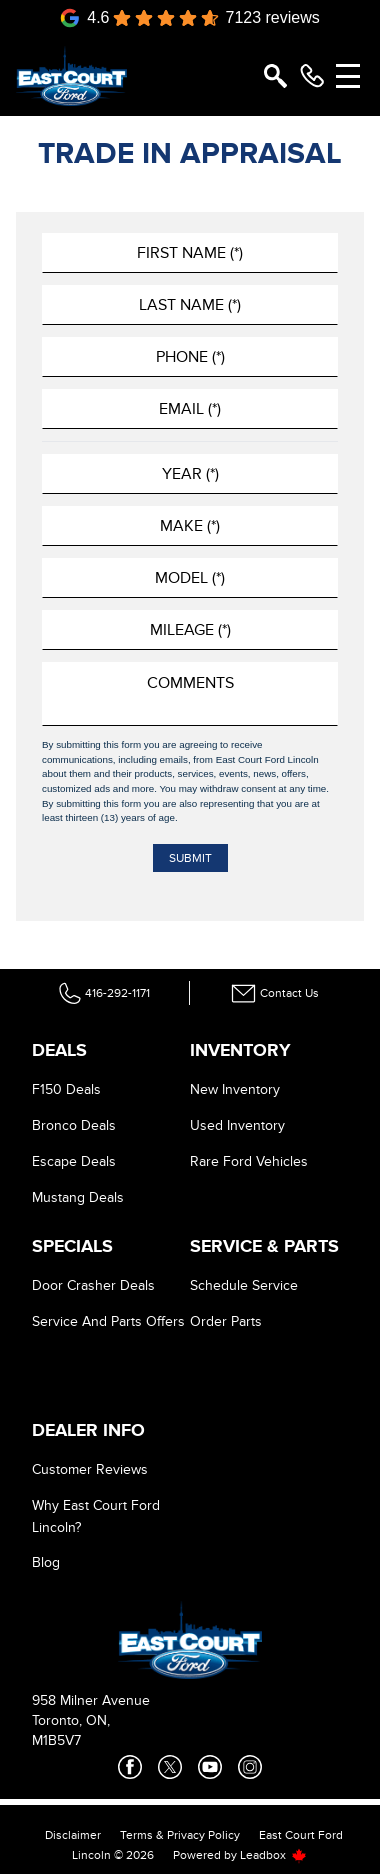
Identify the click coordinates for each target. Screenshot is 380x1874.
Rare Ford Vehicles (249, 1161)
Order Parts (226, 1321)
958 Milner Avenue (91, 1700)
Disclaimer (73, 1835)
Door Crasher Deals (93, 1285)
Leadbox (273, 1855)
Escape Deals (74, 1161)
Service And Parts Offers (108, 1321)
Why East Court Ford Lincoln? (96, 1516)
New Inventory (235, 1089)
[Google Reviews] (190, 18)
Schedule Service (244, 1285)
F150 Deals (66, 1089)
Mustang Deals (78, 1197)
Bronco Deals (74, 1125)
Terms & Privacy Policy (180, 1835)
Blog (46, 1562)
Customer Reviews (90, 1469)
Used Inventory (237, 1125)
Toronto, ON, (71, 1720)
